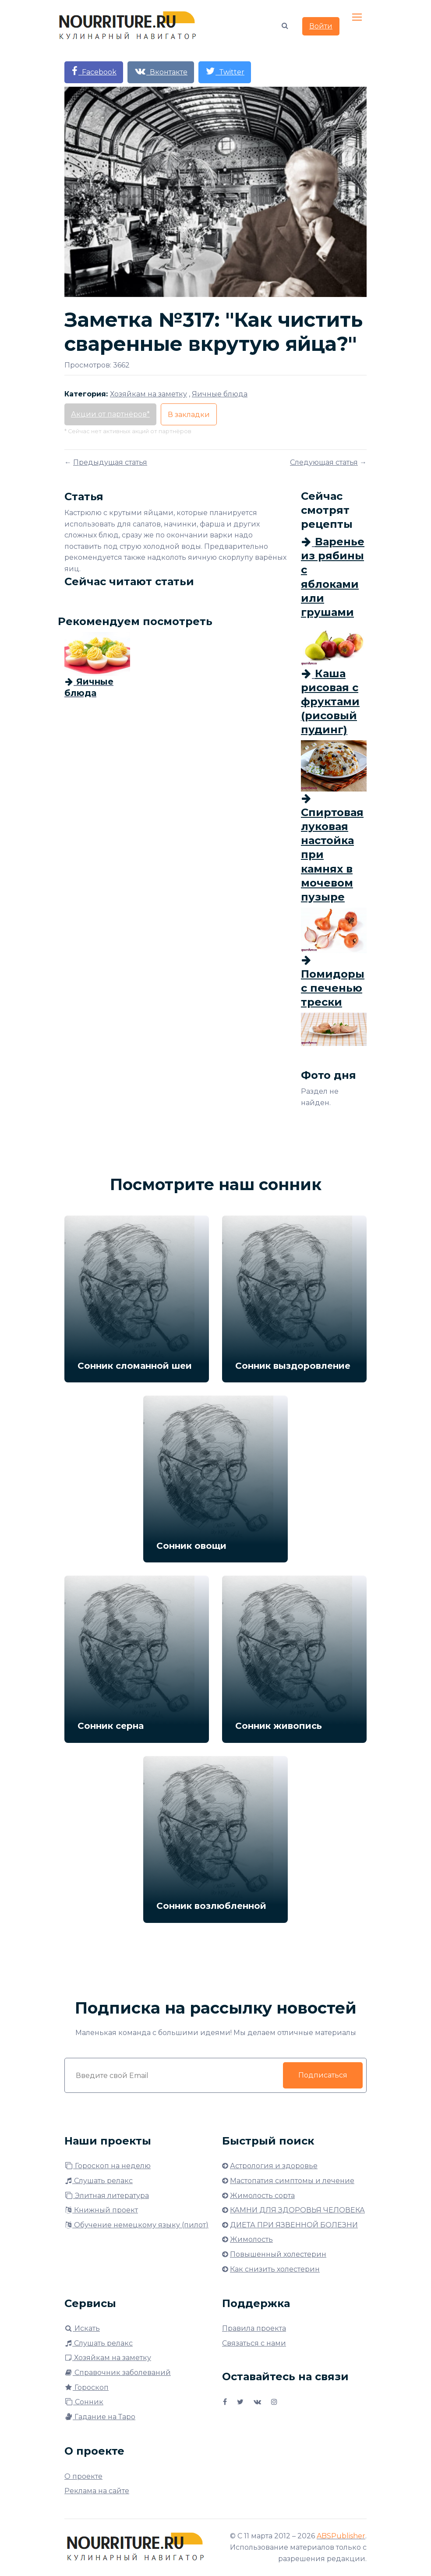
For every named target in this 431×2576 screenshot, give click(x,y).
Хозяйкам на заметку (107, 2357)
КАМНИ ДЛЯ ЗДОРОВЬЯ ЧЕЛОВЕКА (297, 2210)
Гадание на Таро (99, 2417)
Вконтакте (160, 71)
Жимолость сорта (262, 2195)
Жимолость (251, 2239)
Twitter (224, 71)
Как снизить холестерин (275, 2269)
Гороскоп (86, 2387)
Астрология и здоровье (274, 2166)
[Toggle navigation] (358, 17)
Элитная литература (106, 2195)
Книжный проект (101, 2210)
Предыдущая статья (110, 462)
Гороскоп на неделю (107, 2166)
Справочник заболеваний (117, 2372)
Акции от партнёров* (110, 414)
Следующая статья (324, 462)
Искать (82, 2328)
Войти (320, 26)
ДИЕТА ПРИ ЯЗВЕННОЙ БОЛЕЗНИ (294, 2225)
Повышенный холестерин (278, 2254)
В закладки (189, 414)
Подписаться (322, 2075)
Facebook (94, 71)
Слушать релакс (98, 2181)
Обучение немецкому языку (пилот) (136, 2225)
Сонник (83, 2402)
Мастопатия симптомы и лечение (292, 2181)
